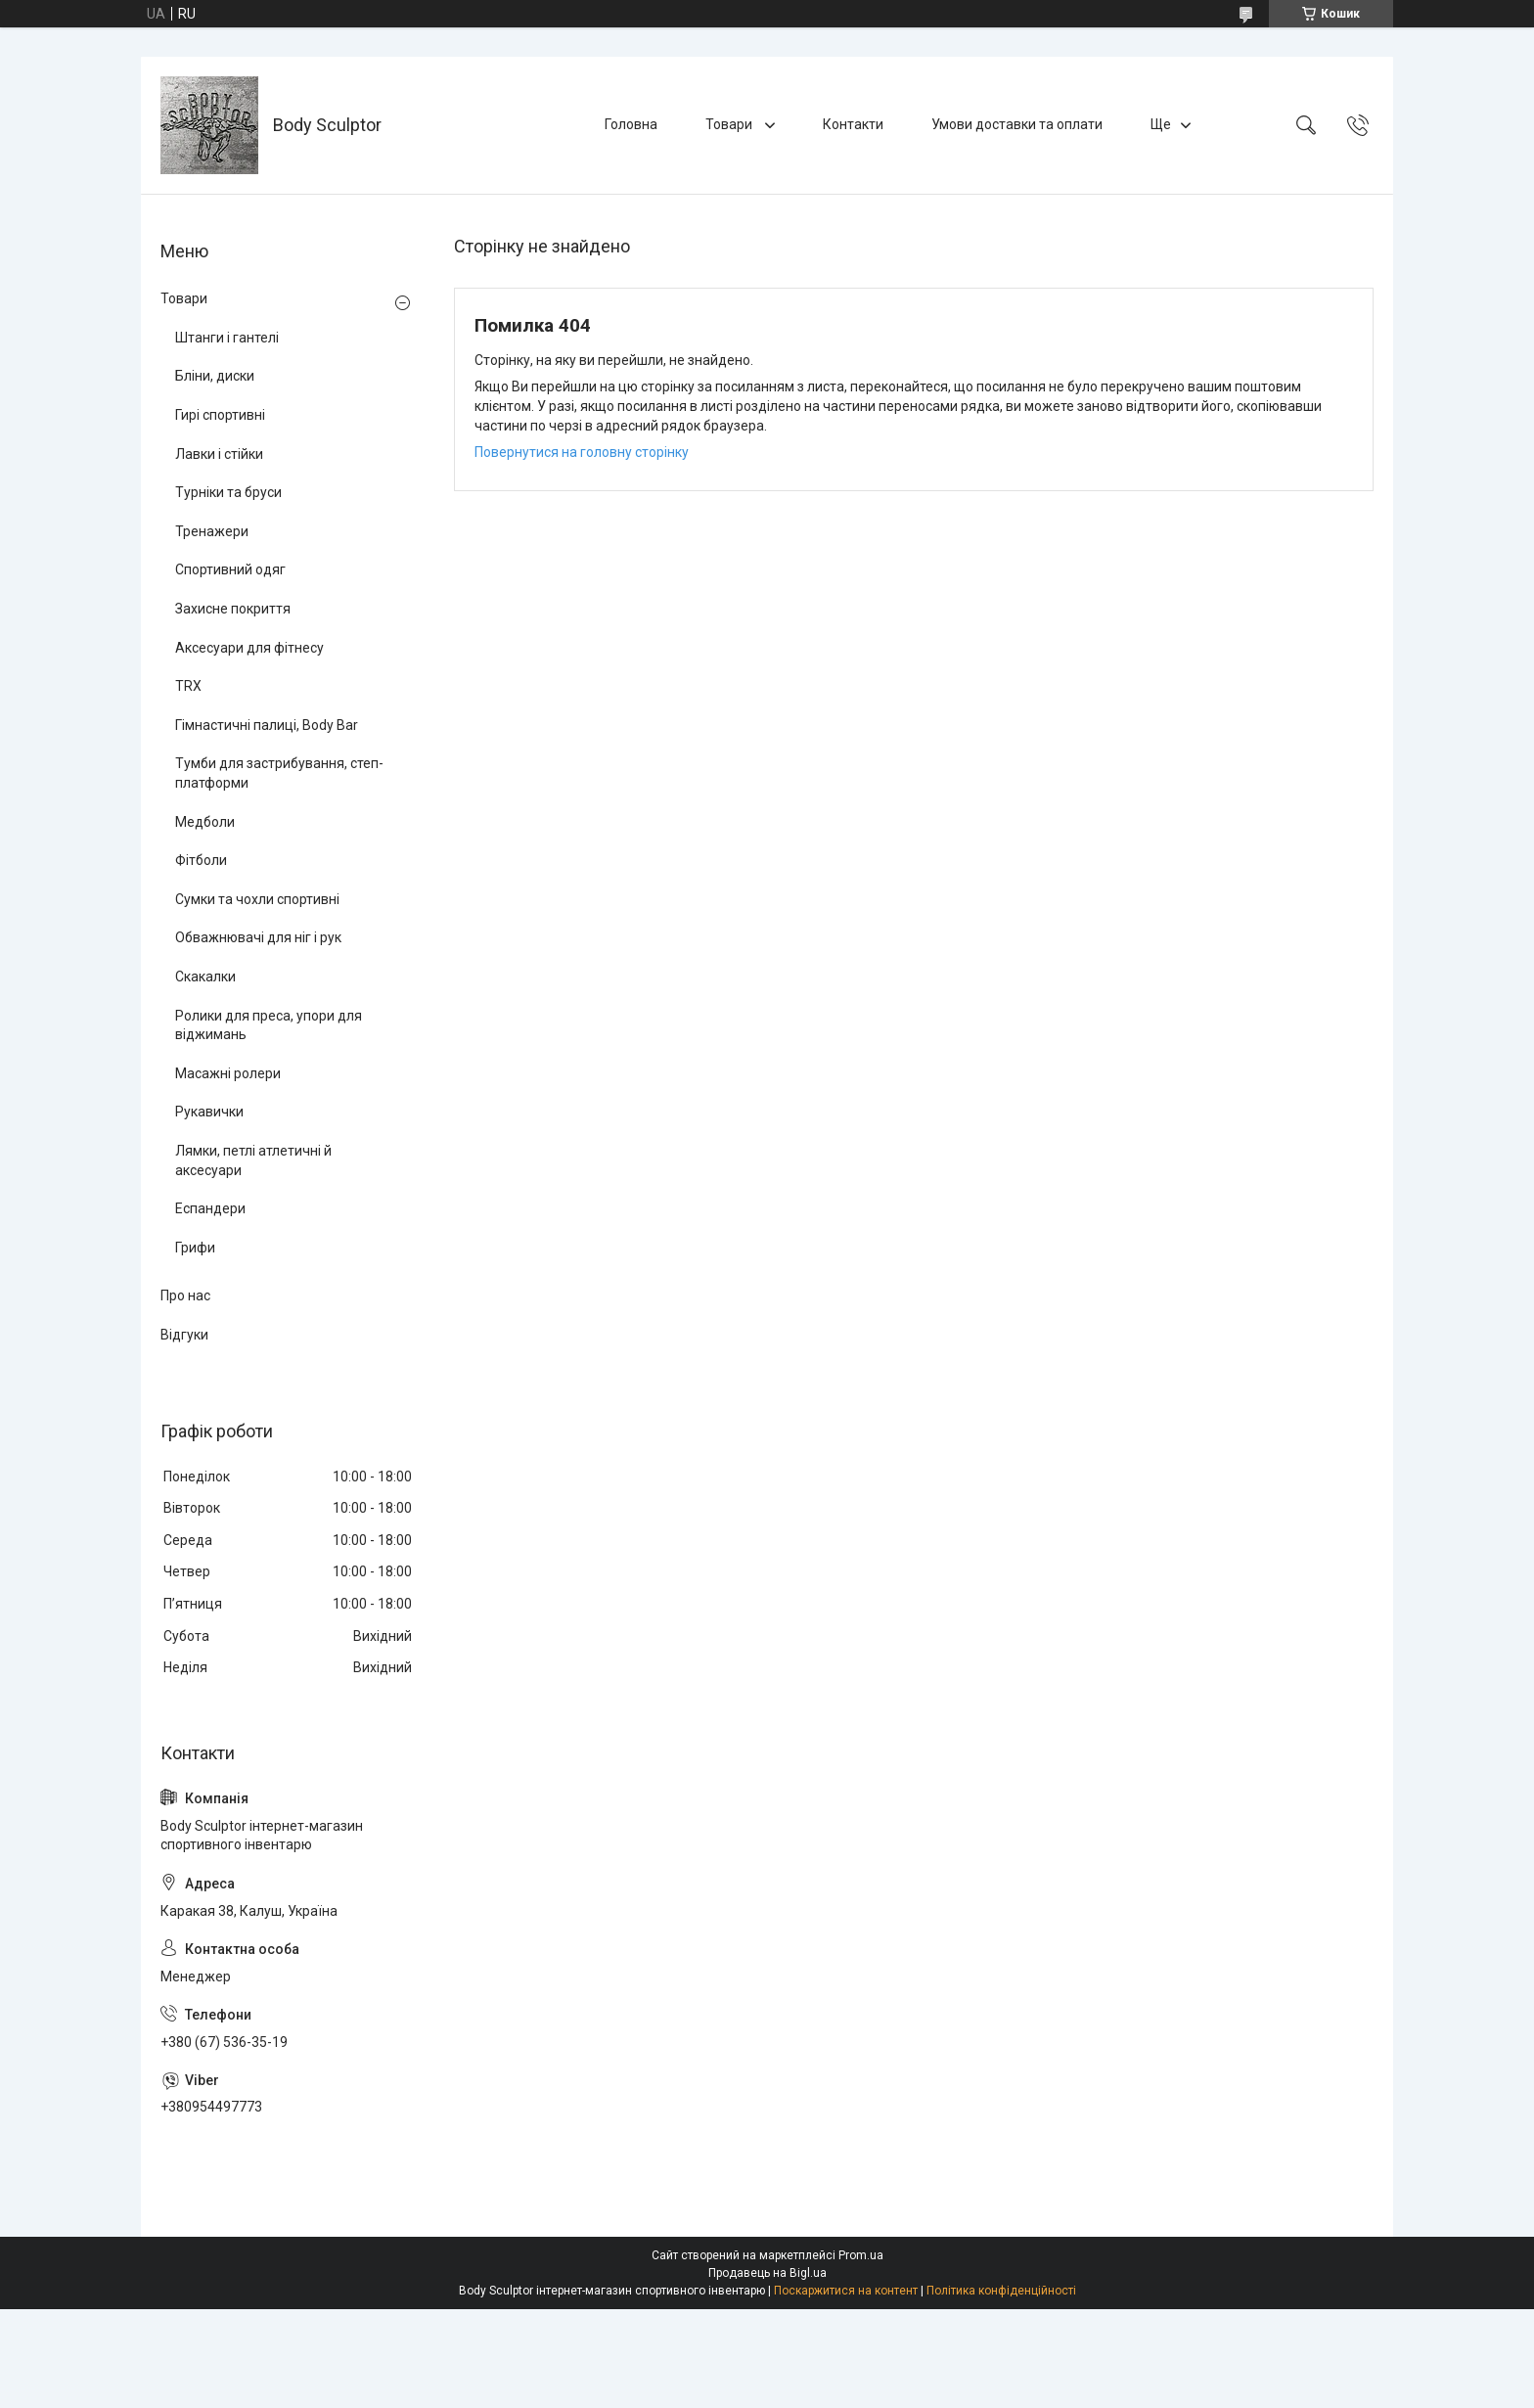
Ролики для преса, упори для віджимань (268, 1025)
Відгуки (184, 1334)
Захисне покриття (233, 608)
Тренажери (211, 531)
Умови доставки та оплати (1017, 124)
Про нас (185, 1295)
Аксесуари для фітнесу (249, 648)
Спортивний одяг (230, 569)
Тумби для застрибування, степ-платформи (279, 773)
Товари (730, 124)
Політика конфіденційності (1001, 2290)
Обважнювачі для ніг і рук (258, 937)
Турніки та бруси (228, 492)
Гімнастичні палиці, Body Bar (266, 725)
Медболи (205, 822)
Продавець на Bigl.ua (767, 2273)
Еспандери (210, 1208)
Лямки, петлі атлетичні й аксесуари (253, 1160)
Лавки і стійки (219, 454)
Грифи (195, 1247)
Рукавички (209, 1111)
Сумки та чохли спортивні (257, 899)
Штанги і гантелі (227, 337)
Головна (631, 124)
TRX (188, 686)
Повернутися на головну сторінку (581, 452)
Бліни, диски (214, 376)
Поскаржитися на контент (846, 2290)
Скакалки (205, 976)
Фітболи (201, 860)
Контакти (853, 124)
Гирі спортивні (220, 415)
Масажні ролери (228, 1073)
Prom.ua (860, 2255)
